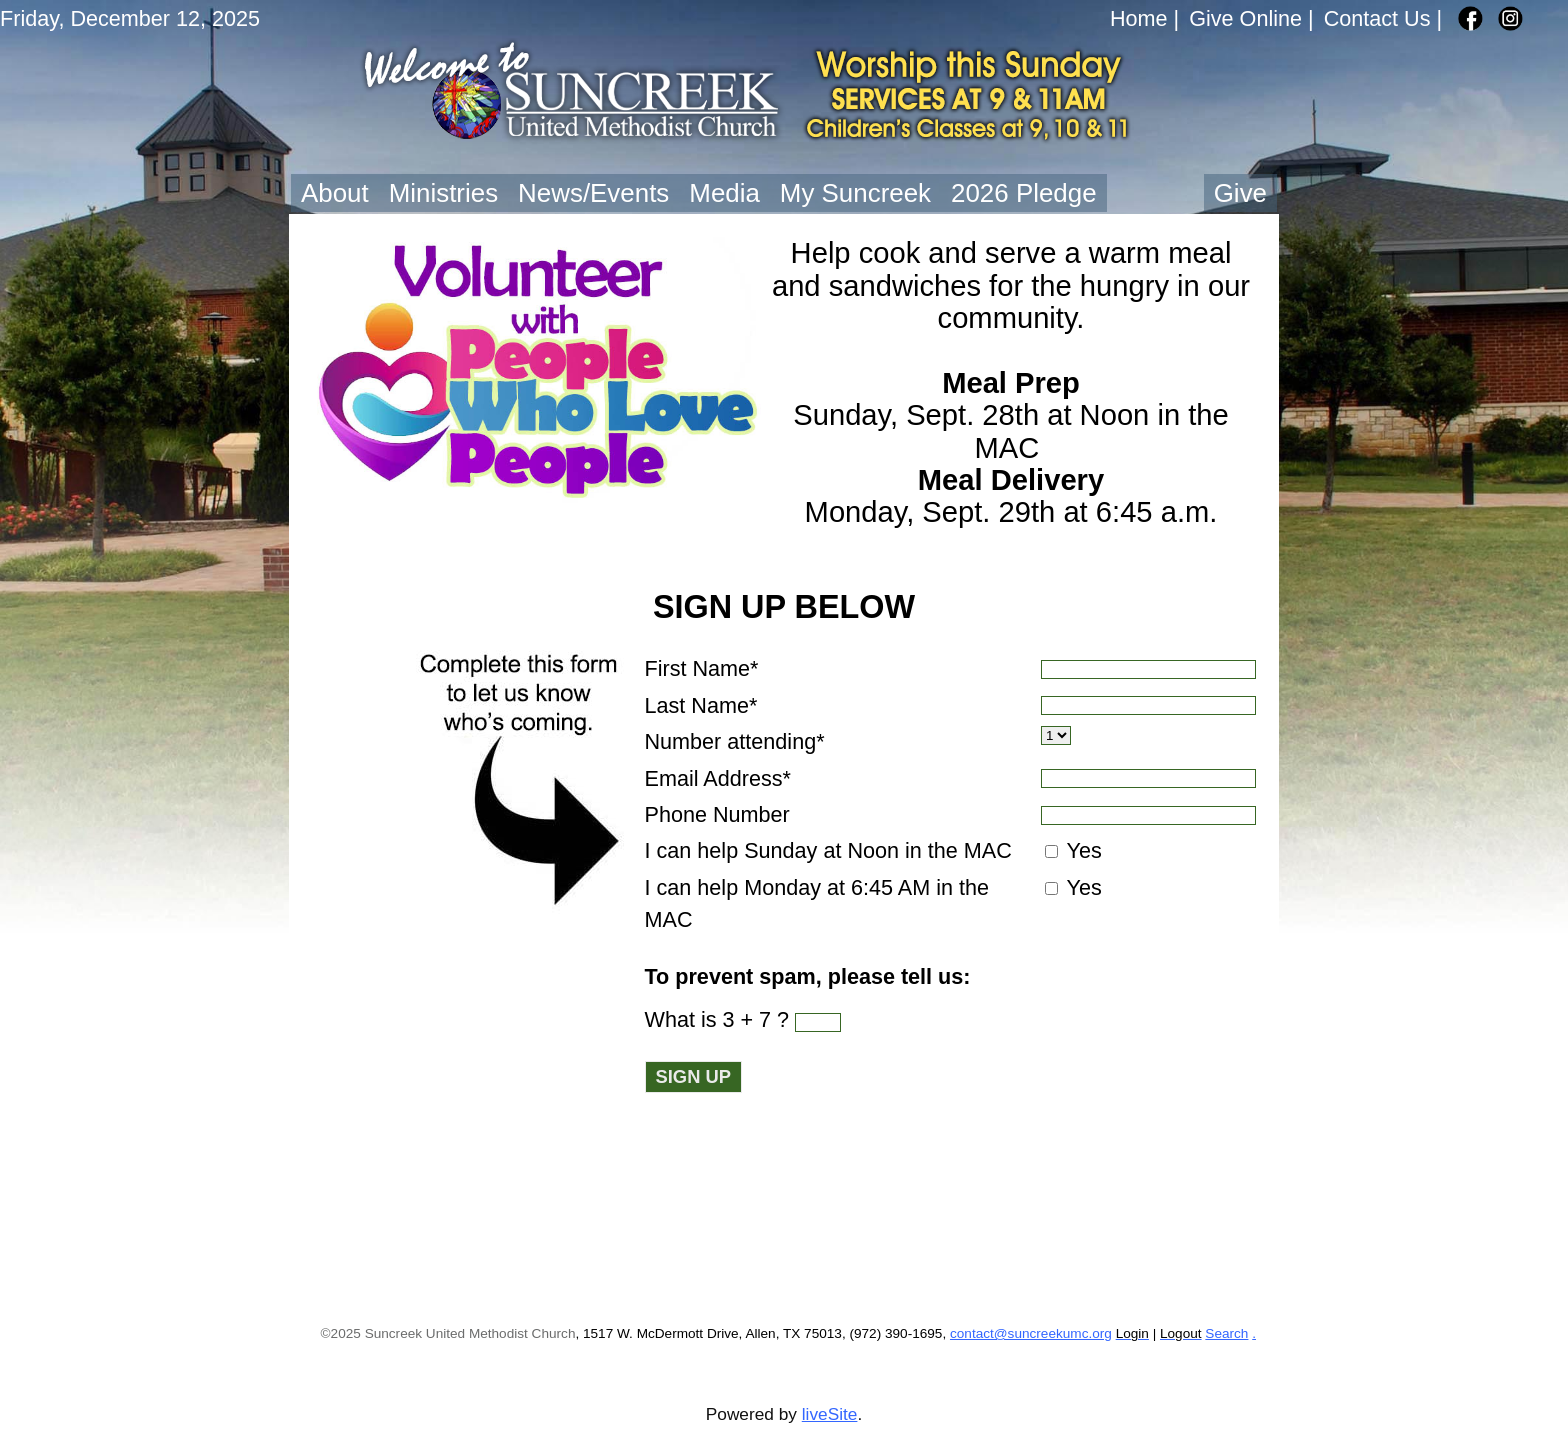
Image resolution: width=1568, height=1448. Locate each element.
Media (724, 193)
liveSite (830, 1414)
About (335, 193)
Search (1226, 1333)
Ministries (443, 193)
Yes (1081, 850)
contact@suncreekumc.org (1031, 1333)
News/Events (593, 193)
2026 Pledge (1024, 193)
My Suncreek (855, 193)
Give (1240, 193)
